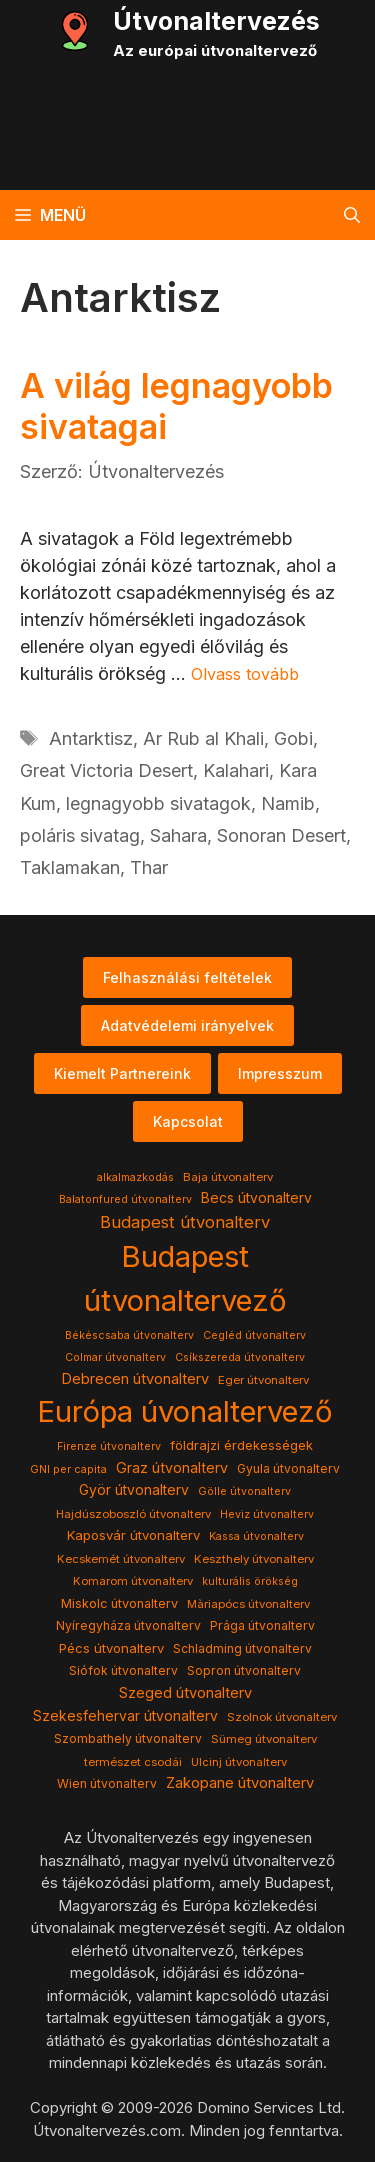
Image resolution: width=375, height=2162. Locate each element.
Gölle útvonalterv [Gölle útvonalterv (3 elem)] (244, 1491)
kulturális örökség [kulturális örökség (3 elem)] (250, 1581)
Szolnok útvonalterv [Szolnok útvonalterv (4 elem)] (282, 1717)
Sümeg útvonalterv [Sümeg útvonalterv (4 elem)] (264, 1739)
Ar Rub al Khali (203, 738)
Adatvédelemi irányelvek (187, 1025)
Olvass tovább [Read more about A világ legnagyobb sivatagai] (245, 674)
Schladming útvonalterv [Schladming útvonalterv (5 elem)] (242, 1648)
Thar (149, 867)
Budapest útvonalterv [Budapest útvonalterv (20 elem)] (185, 1222)
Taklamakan (70, 867)
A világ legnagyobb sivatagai (176, 406)
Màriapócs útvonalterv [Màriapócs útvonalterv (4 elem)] (248, 1604)
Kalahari (236, 770)
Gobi (293, 738)
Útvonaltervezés (216, 21)
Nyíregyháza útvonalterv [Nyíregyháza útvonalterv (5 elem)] (128, 1625)
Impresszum (280, 1073)
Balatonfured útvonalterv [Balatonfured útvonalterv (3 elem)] (125, 1199)
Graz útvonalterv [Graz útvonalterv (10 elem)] (172, 1467)
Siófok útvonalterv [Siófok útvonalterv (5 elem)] (123, 1670)
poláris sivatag (80, 835)
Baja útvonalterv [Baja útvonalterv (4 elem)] (228, 1177)
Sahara (178, 835)
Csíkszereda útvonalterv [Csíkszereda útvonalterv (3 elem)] (240, 1357)
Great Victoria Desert (106, 770)
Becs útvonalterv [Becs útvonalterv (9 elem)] (256, 1198)
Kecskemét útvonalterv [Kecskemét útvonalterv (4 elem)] (121, 1559)
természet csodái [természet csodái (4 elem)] (133, 1762)
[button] (352, 215)
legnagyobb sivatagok (158, 803)
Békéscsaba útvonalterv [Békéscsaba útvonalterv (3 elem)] (129, 1335)
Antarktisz (91, 738)
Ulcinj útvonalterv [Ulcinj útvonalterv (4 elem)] (239, 1762)
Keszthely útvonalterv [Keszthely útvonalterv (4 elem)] (254, 1559)
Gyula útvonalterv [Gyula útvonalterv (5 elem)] (288, 1468)
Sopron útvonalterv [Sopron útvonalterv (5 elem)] (244, 1670)
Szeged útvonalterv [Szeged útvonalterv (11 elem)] (185, 1693)
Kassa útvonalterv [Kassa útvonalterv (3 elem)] (256, 1536)
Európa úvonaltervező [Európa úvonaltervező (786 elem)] (185, 1411)
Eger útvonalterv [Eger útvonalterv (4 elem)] (263, 1380)
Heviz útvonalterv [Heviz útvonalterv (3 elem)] (267, 1514)
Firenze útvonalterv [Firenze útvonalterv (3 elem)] (109, 1446)
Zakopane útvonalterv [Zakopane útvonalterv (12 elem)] (240, 1783)
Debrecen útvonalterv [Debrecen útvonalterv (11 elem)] (135, 1379)
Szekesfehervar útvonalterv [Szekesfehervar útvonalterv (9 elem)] (125, 1716)
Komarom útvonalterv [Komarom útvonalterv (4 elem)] (133, 1581)
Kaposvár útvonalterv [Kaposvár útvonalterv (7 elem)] (133, 1535)
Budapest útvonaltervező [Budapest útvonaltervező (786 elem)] (185, 1278)
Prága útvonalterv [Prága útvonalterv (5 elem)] (262, 1625)
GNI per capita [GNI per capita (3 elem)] (68, 1469)
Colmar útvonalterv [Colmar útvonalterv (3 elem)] (115, 1357)
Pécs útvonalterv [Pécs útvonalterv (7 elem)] (111, 1648)
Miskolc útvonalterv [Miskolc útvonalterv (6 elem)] (119, 1603)
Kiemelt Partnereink (122, 1073)
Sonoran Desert (281, 835)
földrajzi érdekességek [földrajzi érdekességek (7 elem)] (241, 1445)
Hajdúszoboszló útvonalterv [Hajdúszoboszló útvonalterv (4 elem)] (133, 1514)
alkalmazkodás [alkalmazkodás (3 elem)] (135, 1177)
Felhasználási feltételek (187, 977)
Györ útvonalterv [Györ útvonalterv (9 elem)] (134, 1490)
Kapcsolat (188, 1121)
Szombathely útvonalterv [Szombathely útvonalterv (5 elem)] (128, 1738)
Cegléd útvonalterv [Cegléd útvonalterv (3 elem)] (254, 1335)
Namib (288, 803)
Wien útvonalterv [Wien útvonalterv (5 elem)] (107, 1783)
